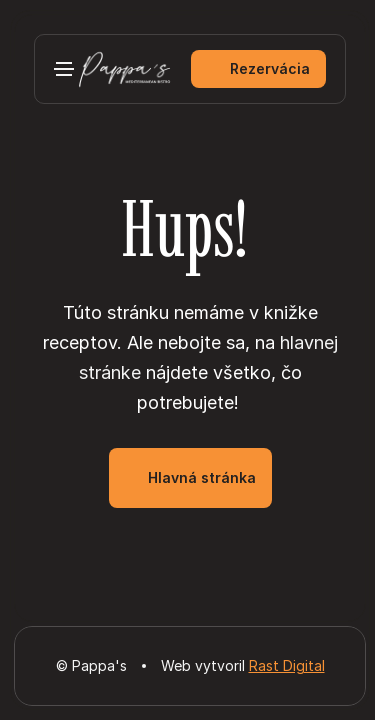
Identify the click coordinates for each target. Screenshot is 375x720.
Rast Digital (287, 665)
